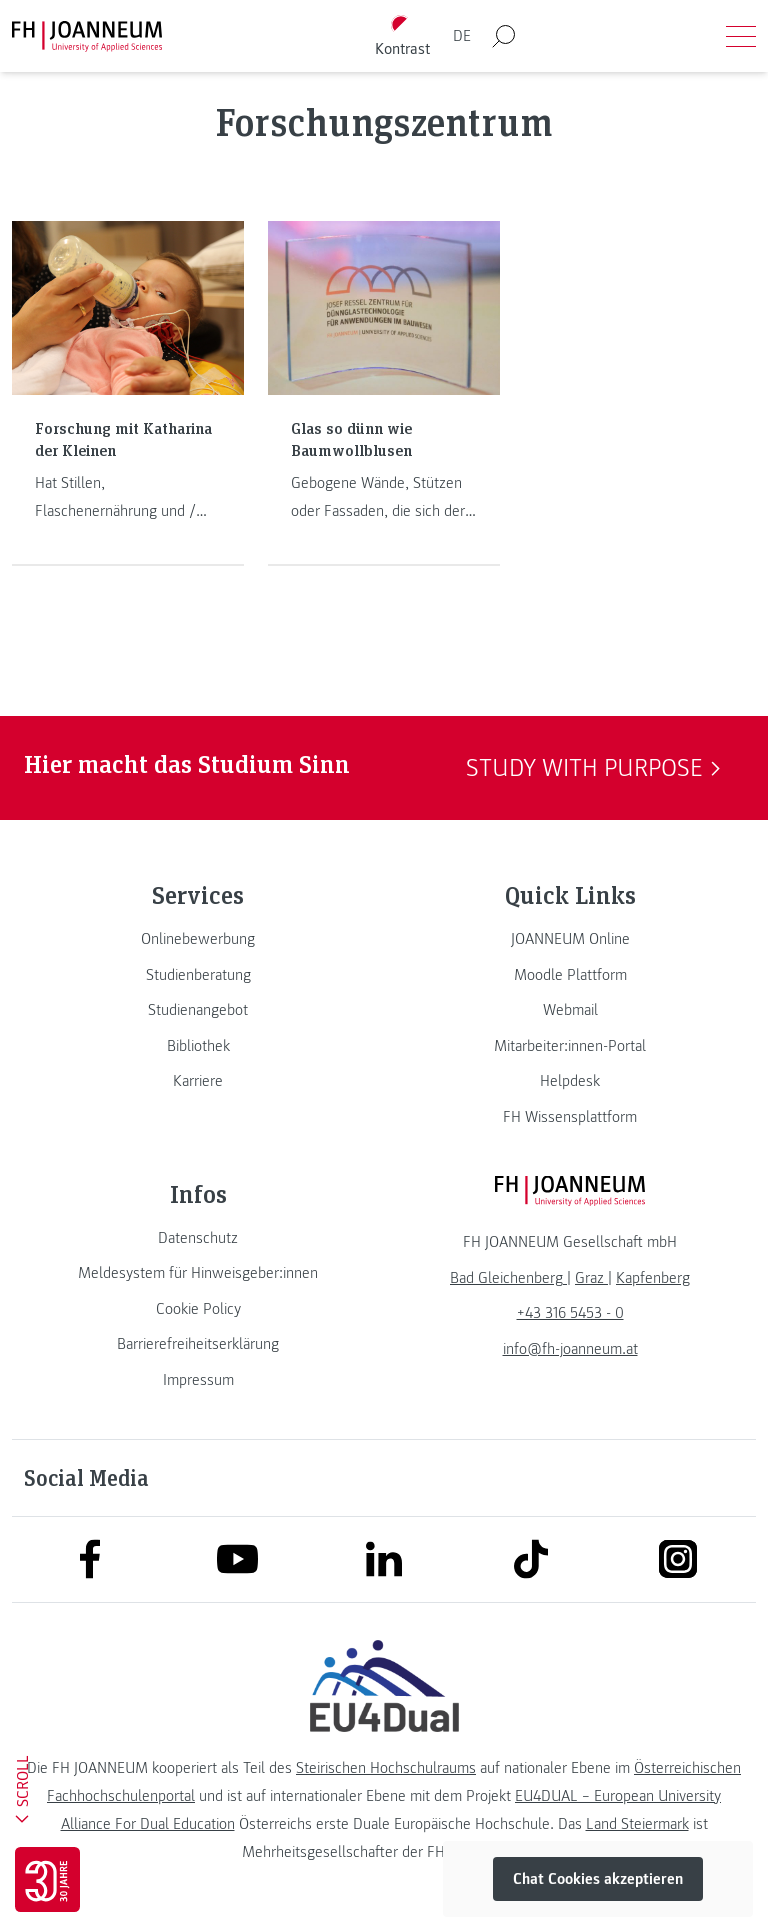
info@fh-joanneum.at (570, 1349)
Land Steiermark (637, 1824)
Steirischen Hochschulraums (386, 1768)
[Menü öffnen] (741, 36)
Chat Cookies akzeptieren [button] (598, 1879)
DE (462, 36)
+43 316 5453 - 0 (570, 1313)
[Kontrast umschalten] (403, 36)
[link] (198, 939)
